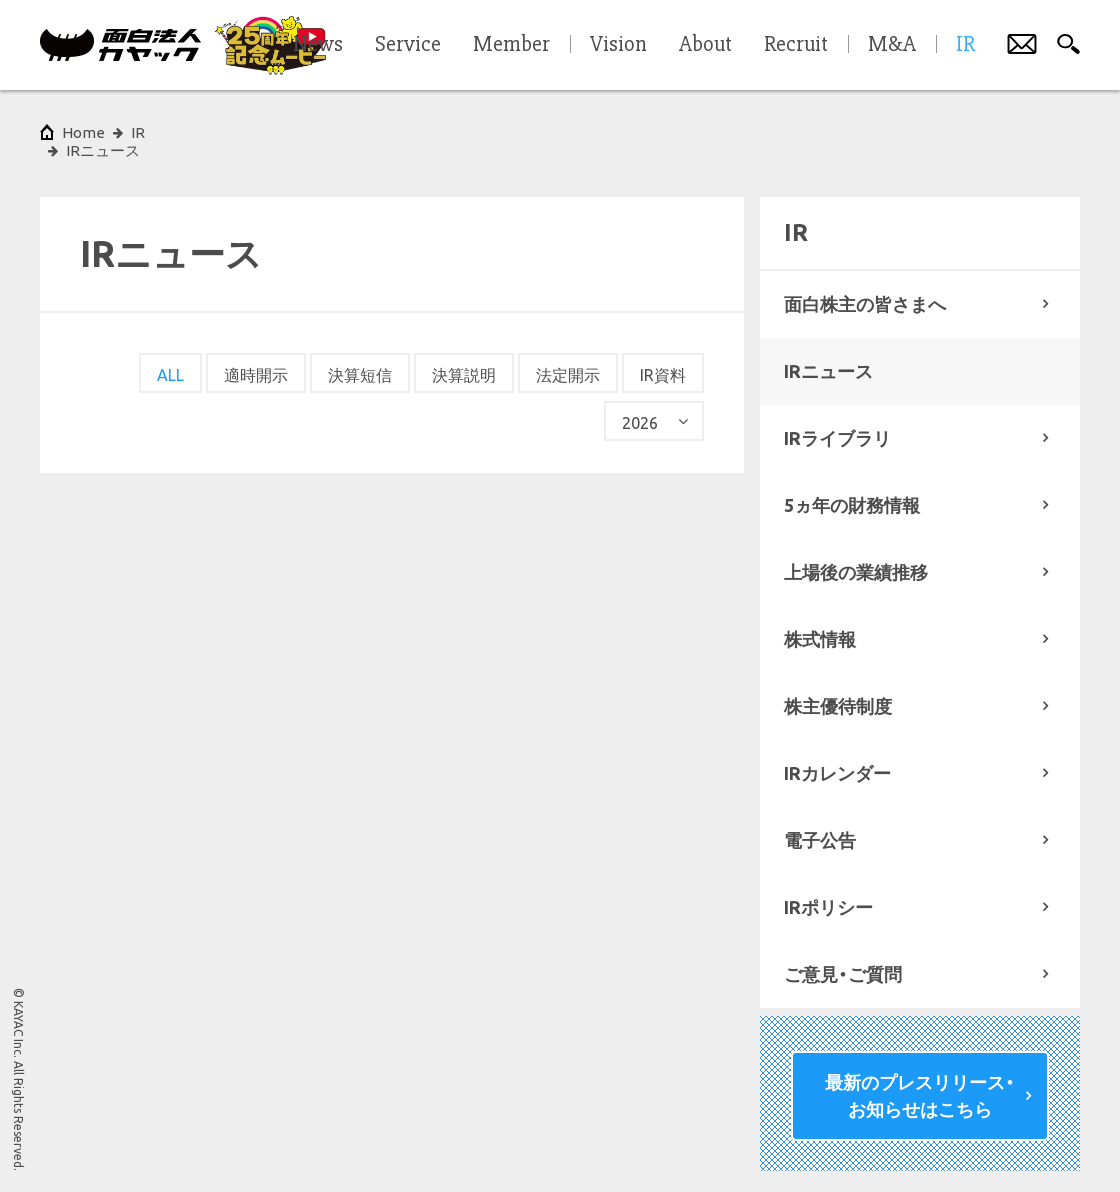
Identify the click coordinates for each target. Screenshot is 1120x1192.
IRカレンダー (837, 755)
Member (511, 45)
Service (408, 45)
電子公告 (820, 822)
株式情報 (820, 621)
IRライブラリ (837, 420)
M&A (892, 45)
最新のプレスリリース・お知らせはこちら (920, 1077)
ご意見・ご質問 (843, 956)
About (705, 45)
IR (138, 132)
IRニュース (828, 353)
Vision (618, 45)
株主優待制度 (838, 688)
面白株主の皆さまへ (865, 286)
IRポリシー (828, 889)
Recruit (796, 45)
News (318, 45)
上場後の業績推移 (856, 554)
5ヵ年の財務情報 (852, 487)
